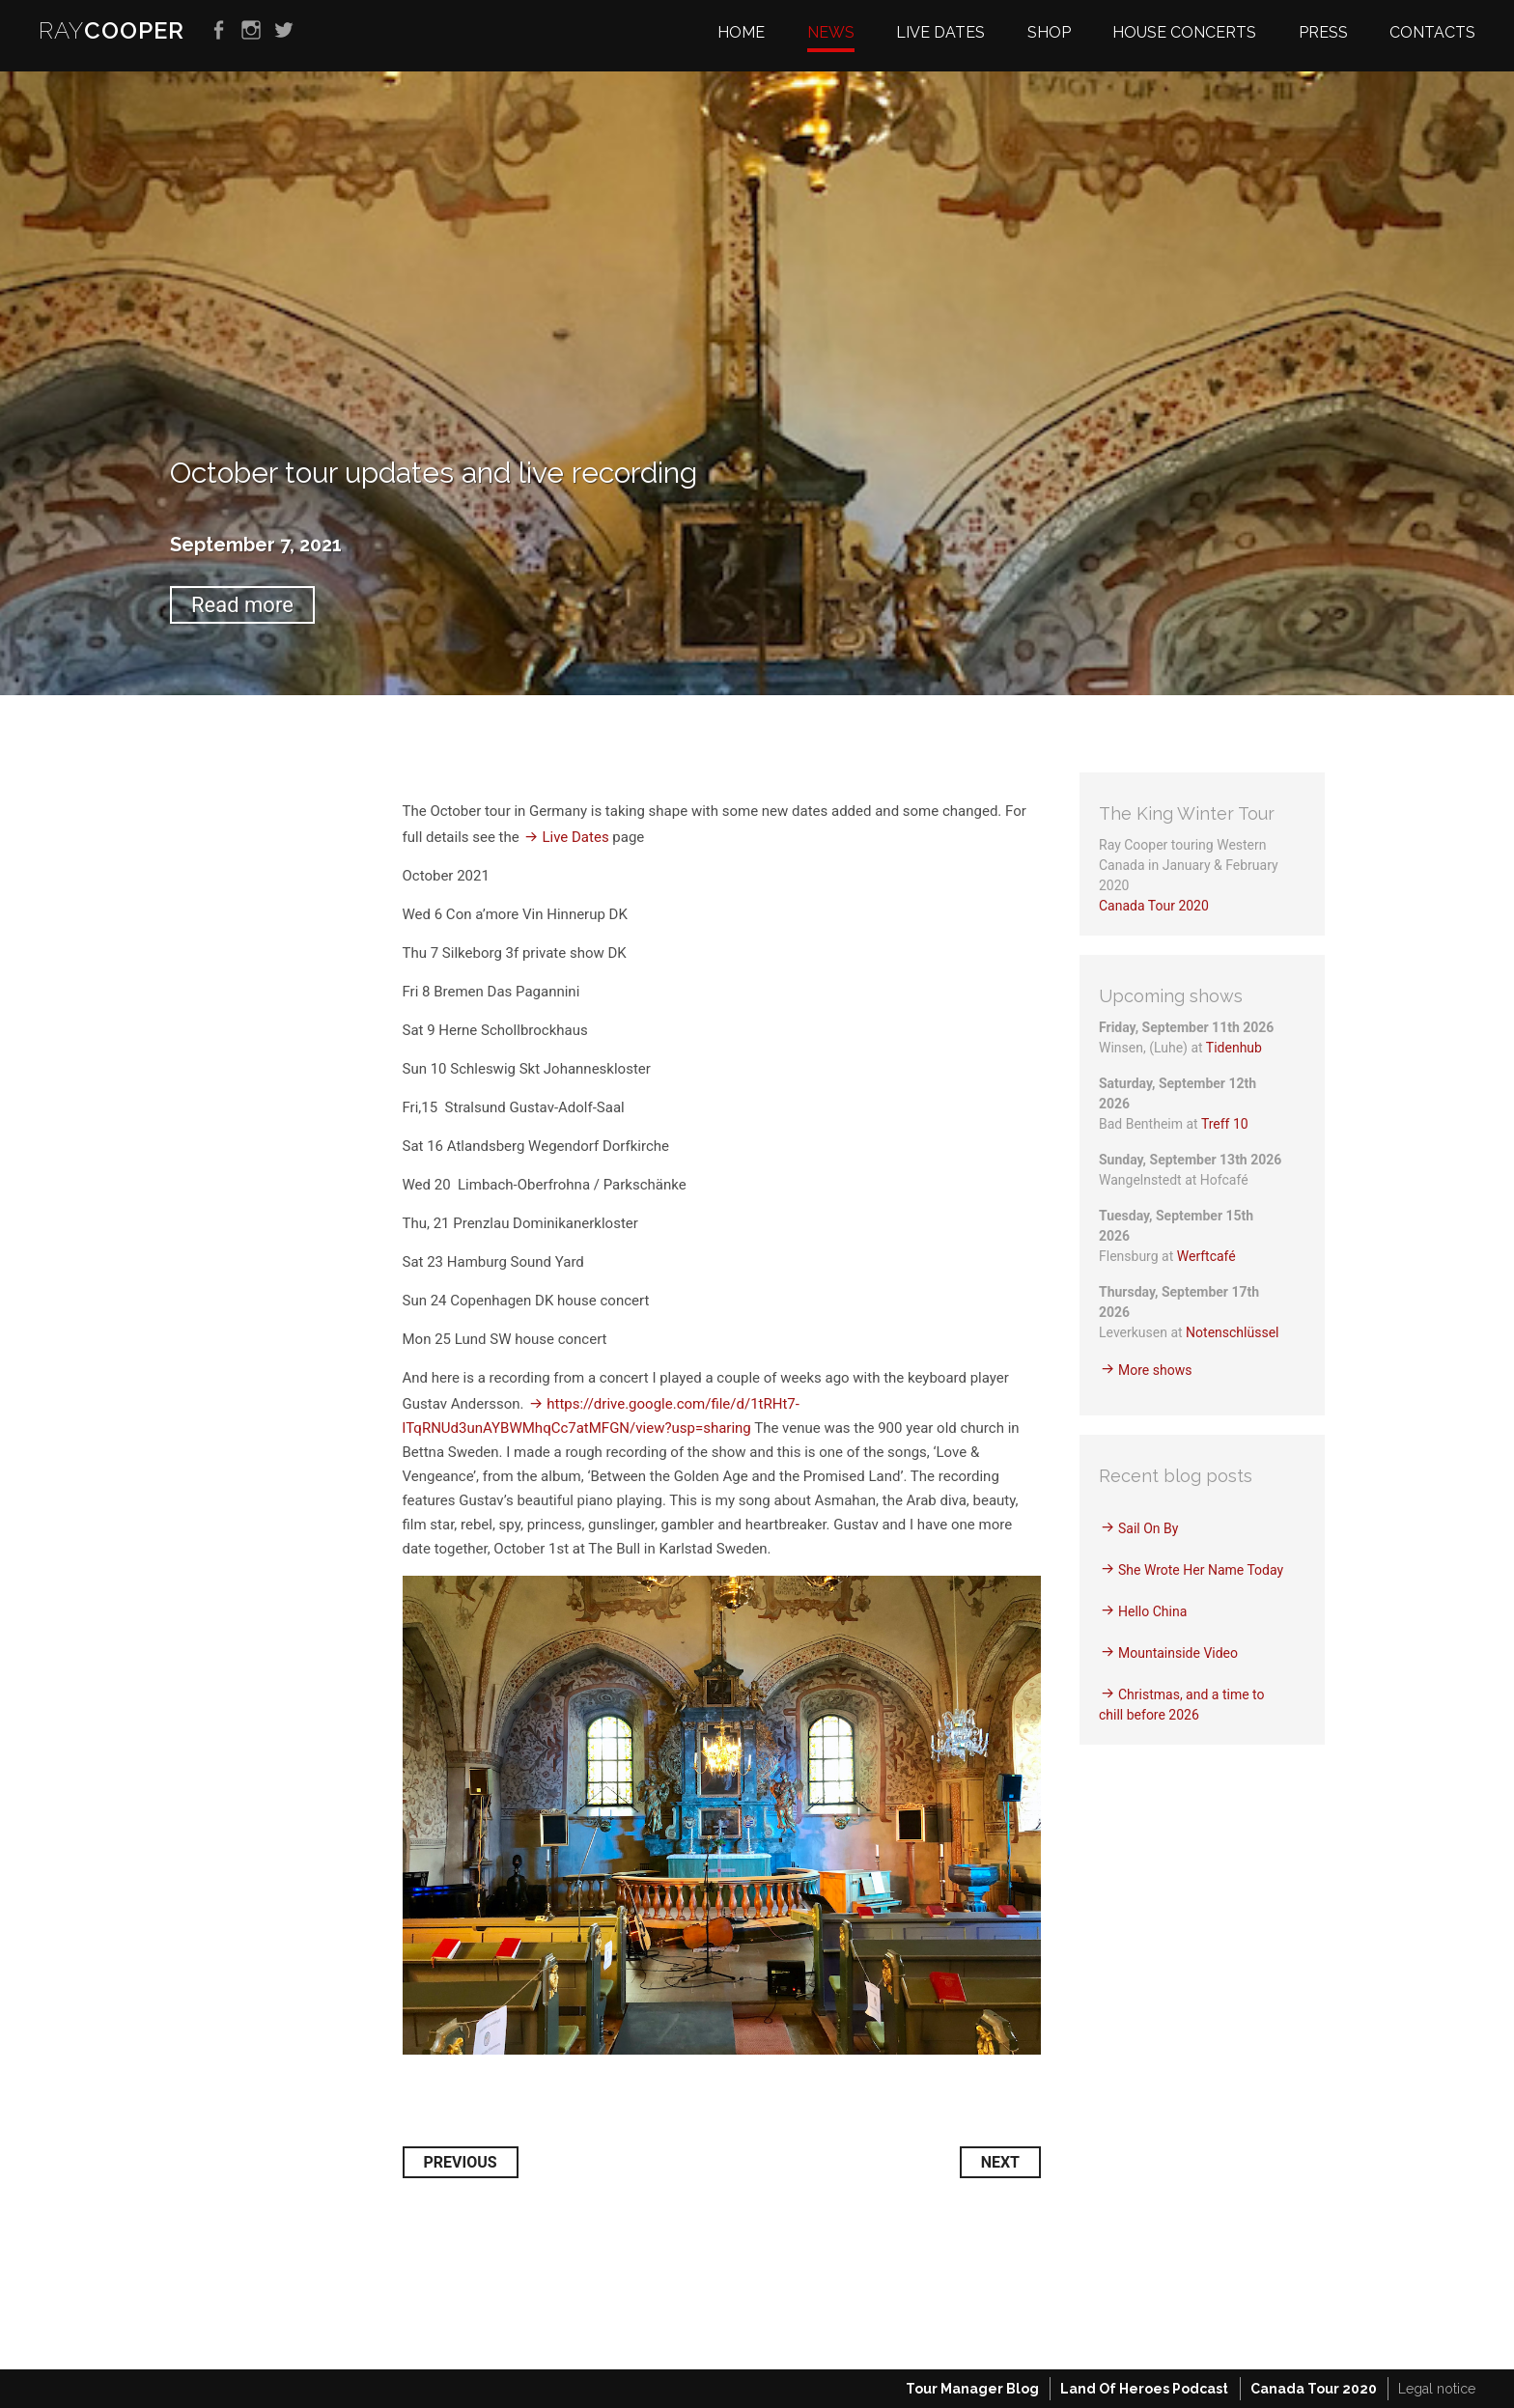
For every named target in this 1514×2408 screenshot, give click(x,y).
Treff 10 (1224, 1124)
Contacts (1432, 32)
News (831, 32)
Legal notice (1436, 2388)
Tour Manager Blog (972, 2388)
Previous (460, 2162)
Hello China (1152, 1611)
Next (1000, 2162)
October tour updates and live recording (433, 473)
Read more (242, 605)
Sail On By (1148, 1528)
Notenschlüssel (1232, 1332)
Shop (1049, 32)
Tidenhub (1234, 1047)
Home (741, 32)
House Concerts (1184, 32)
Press (1323, 32)
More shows (1155, 1370)
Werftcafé (1206, 1256)
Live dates (940, 32)
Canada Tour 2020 (1154, 905)
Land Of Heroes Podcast (1144, 2388)
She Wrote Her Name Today (1200, 1570)
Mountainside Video (1178, 1653)
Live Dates (575, 837)
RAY (111, 30)
